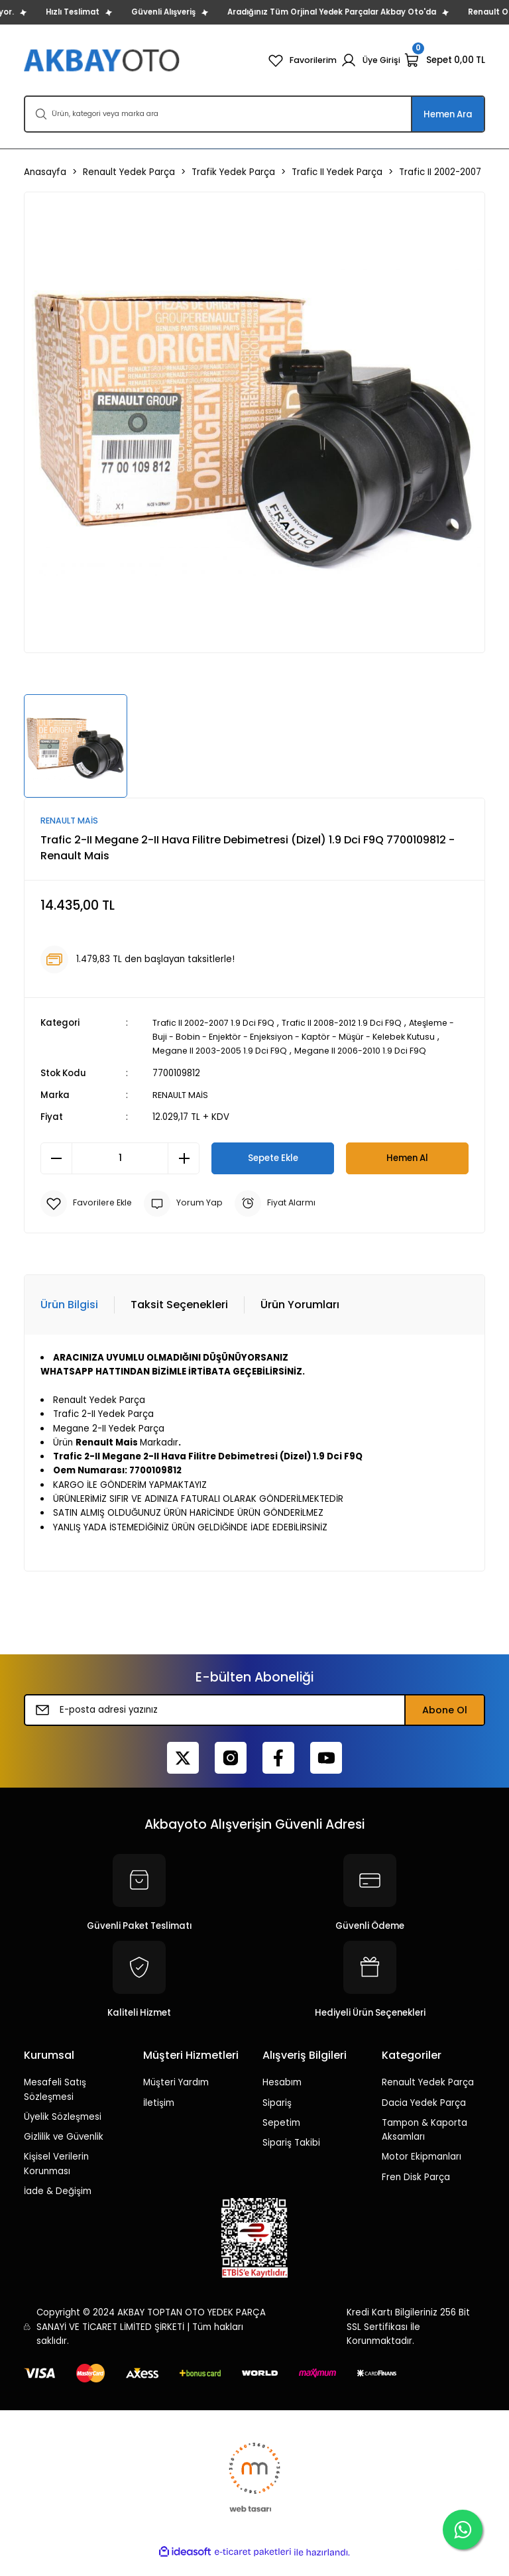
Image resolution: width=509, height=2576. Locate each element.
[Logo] (103, 60)
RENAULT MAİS (182, 1109)
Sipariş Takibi (291, 2157)
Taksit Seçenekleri (179, 1319)
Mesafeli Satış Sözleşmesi (55, 2104)
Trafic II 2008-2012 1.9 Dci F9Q (355, 1022)
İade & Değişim (57, 2205)
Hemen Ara (448, 114)
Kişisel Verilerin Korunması (56, 2178)
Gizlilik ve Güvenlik (63, 2151)
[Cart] (444, 60)
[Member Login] (369, 60)
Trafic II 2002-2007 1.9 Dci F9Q (218, 1022)
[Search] (254, 114)
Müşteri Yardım (176, 2097)
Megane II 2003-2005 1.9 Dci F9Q (299, 1051)
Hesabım (282, 2097)
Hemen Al (407, 1172)
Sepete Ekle (273, 1172)
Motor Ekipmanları (421, 2171)
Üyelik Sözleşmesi (62, 2131)
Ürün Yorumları (299, 1319)
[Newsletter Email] (254, 1725)
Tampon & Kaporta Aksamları (424, 2144)
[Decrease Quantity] (56, 1173)
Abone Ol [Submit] (444, 1724)
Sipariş (277, 2117)
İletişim (158, 2117)
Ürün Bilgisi (69, 1319)
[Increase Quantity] (183, 1173)
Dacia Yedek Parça (424, 2117)
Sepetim (281, 2137)
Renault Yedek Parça (428, 2097)
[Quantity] (119, 1173)
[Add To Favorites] (88, 1218)
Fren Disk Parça (416, 2191)
